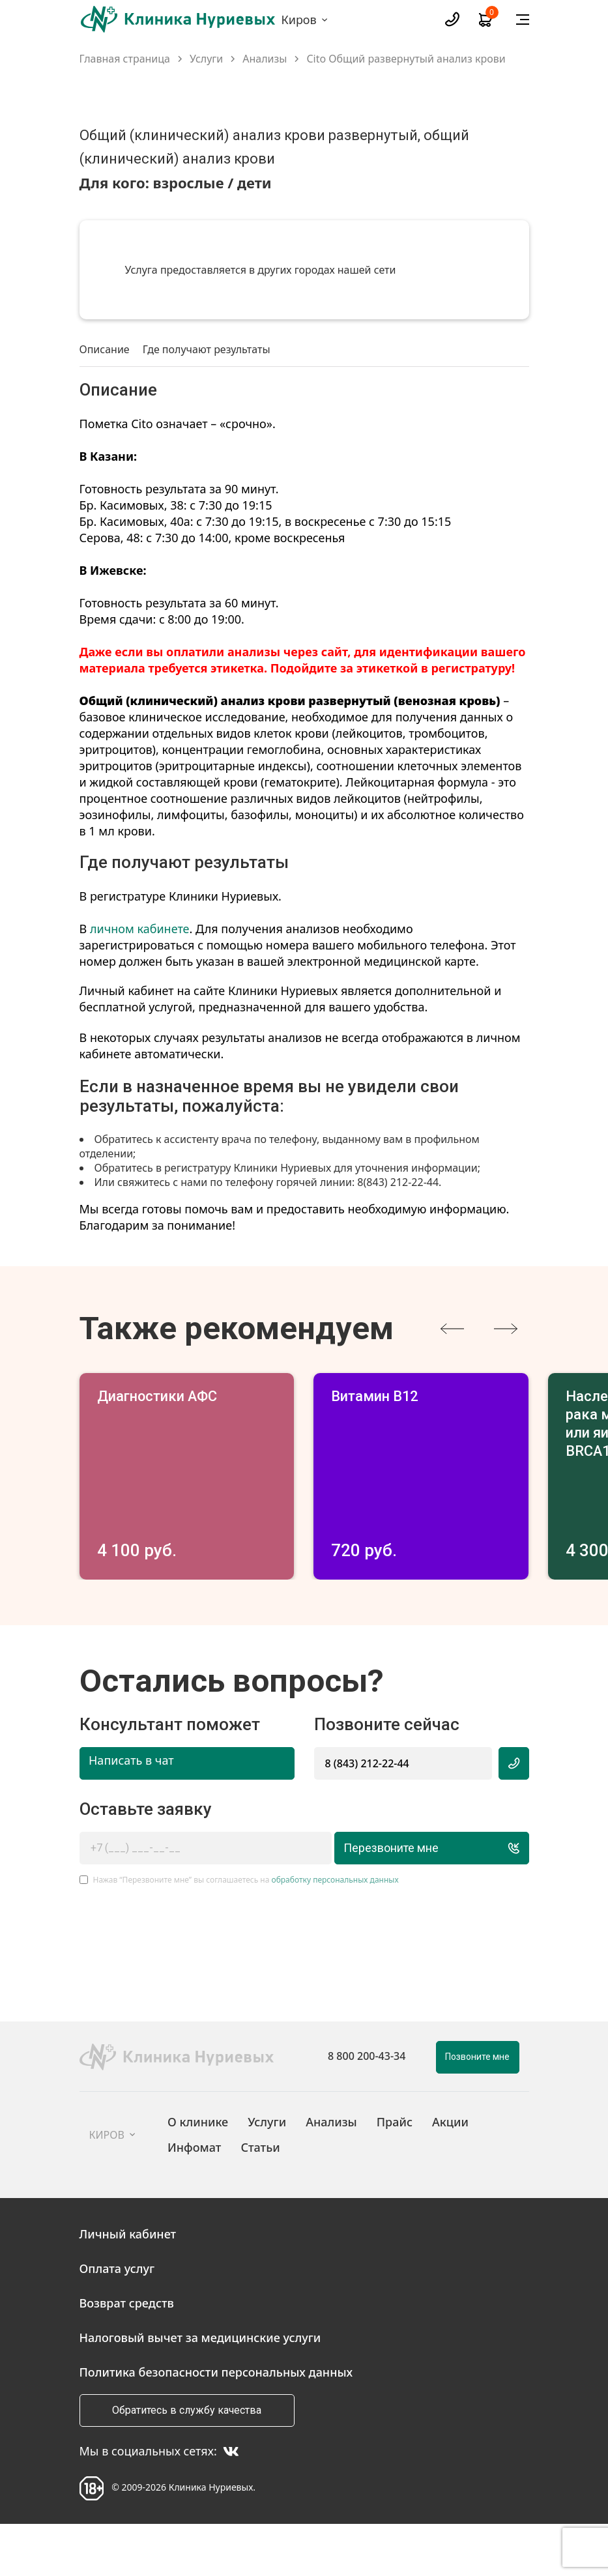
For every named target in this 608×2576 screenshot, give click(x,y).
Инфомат (194, 2198)
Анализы (264, 59)
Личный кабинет (128, 2285)
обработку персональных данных (335, 1930)
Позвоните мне (477, 2108)
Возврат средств (127, 2354)
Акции (450, 2172)
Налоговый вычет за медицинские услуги (200, 2389)
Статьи (260, 2198)
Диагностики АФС (167, 1397)
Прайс (395, 2172)
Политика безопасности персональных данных (216, 2423)
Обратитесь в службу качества (186, 2461)
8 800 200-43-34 (366, 2107)
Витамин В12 (382, 1397)
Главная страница (125, 59)
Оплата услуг (117, 2320)
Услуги (206, 59)
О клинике (197, 2172)
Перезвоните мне (421, 1899)
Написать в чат (131, 1811)
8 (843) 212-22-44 (367, 1814)
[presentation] (452, 1329)
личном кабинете (140, 928)
